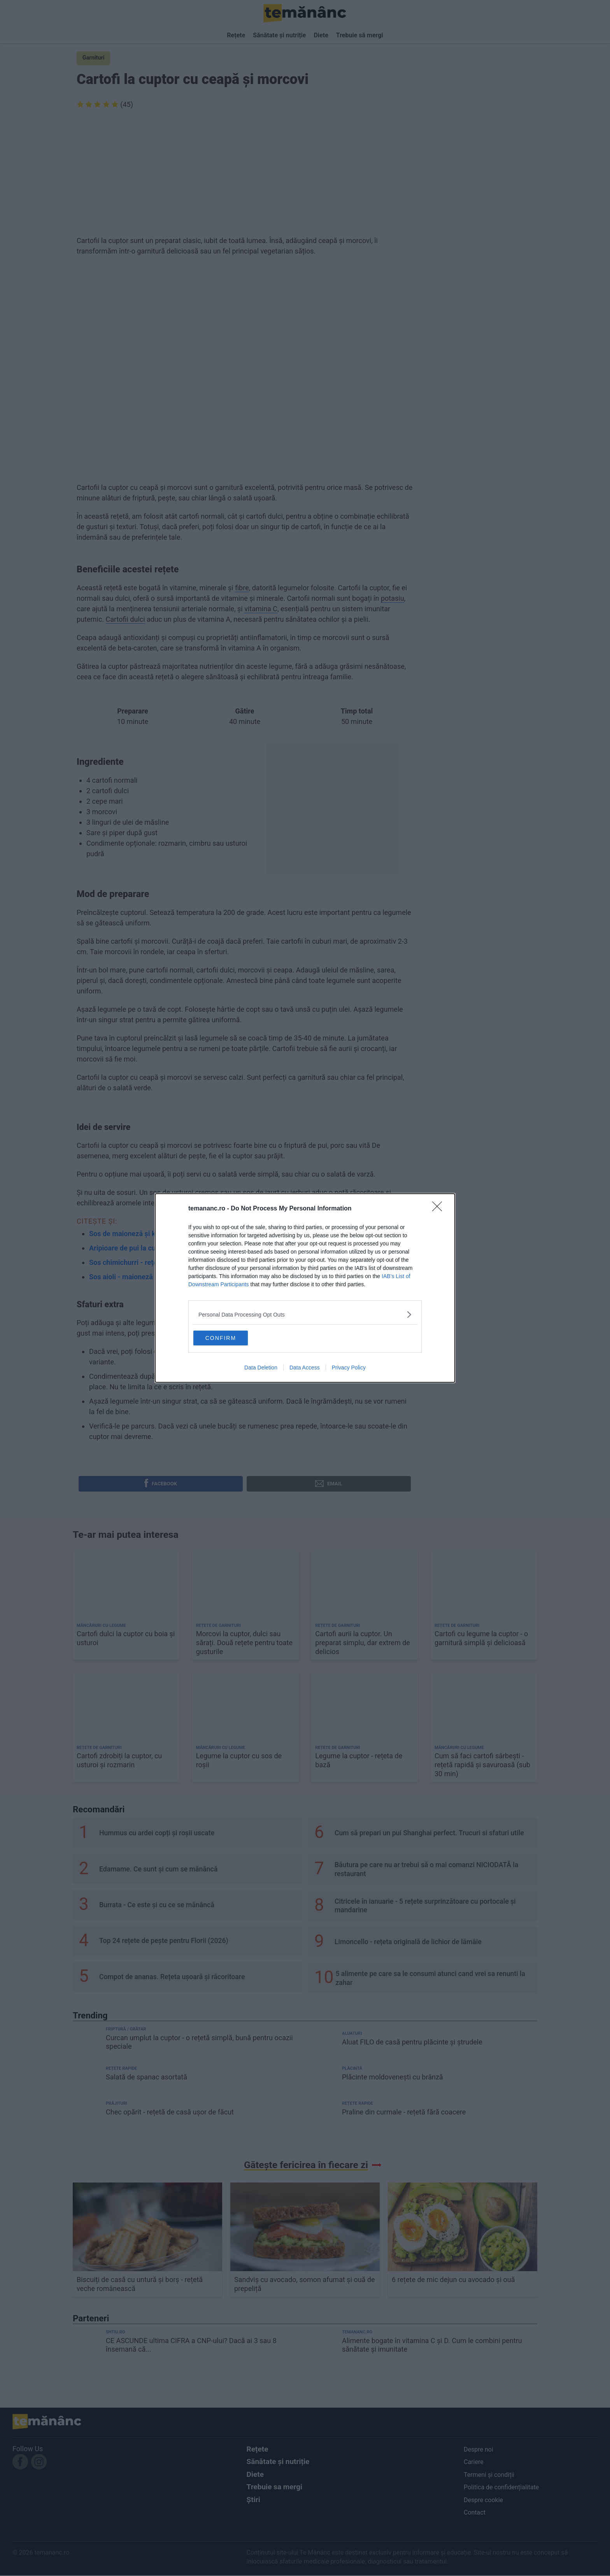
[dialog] (305, 1288)
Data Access (304, 1369)
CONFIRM (232, 1337)
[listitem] (305, 1313)
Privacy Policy (349, 1369)
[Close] (439, 1207)
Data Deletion (260, 1369)
